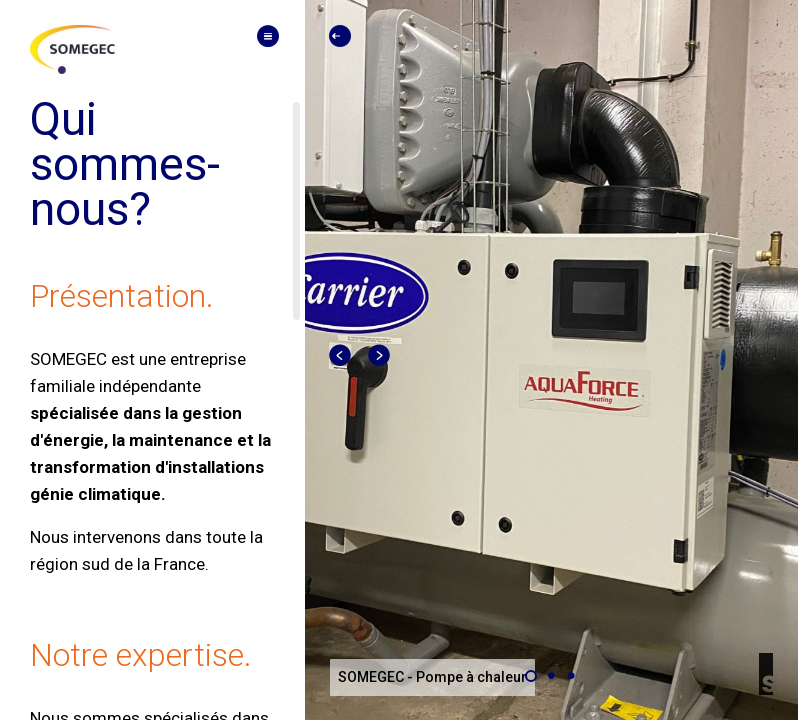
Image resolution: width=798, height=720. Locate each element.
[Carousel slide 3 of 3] (571, 676)
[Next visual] (380, 356)
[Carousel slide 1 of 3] (531, 676)
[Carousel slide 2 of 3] (551, 676)
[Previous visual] (341, 356)
